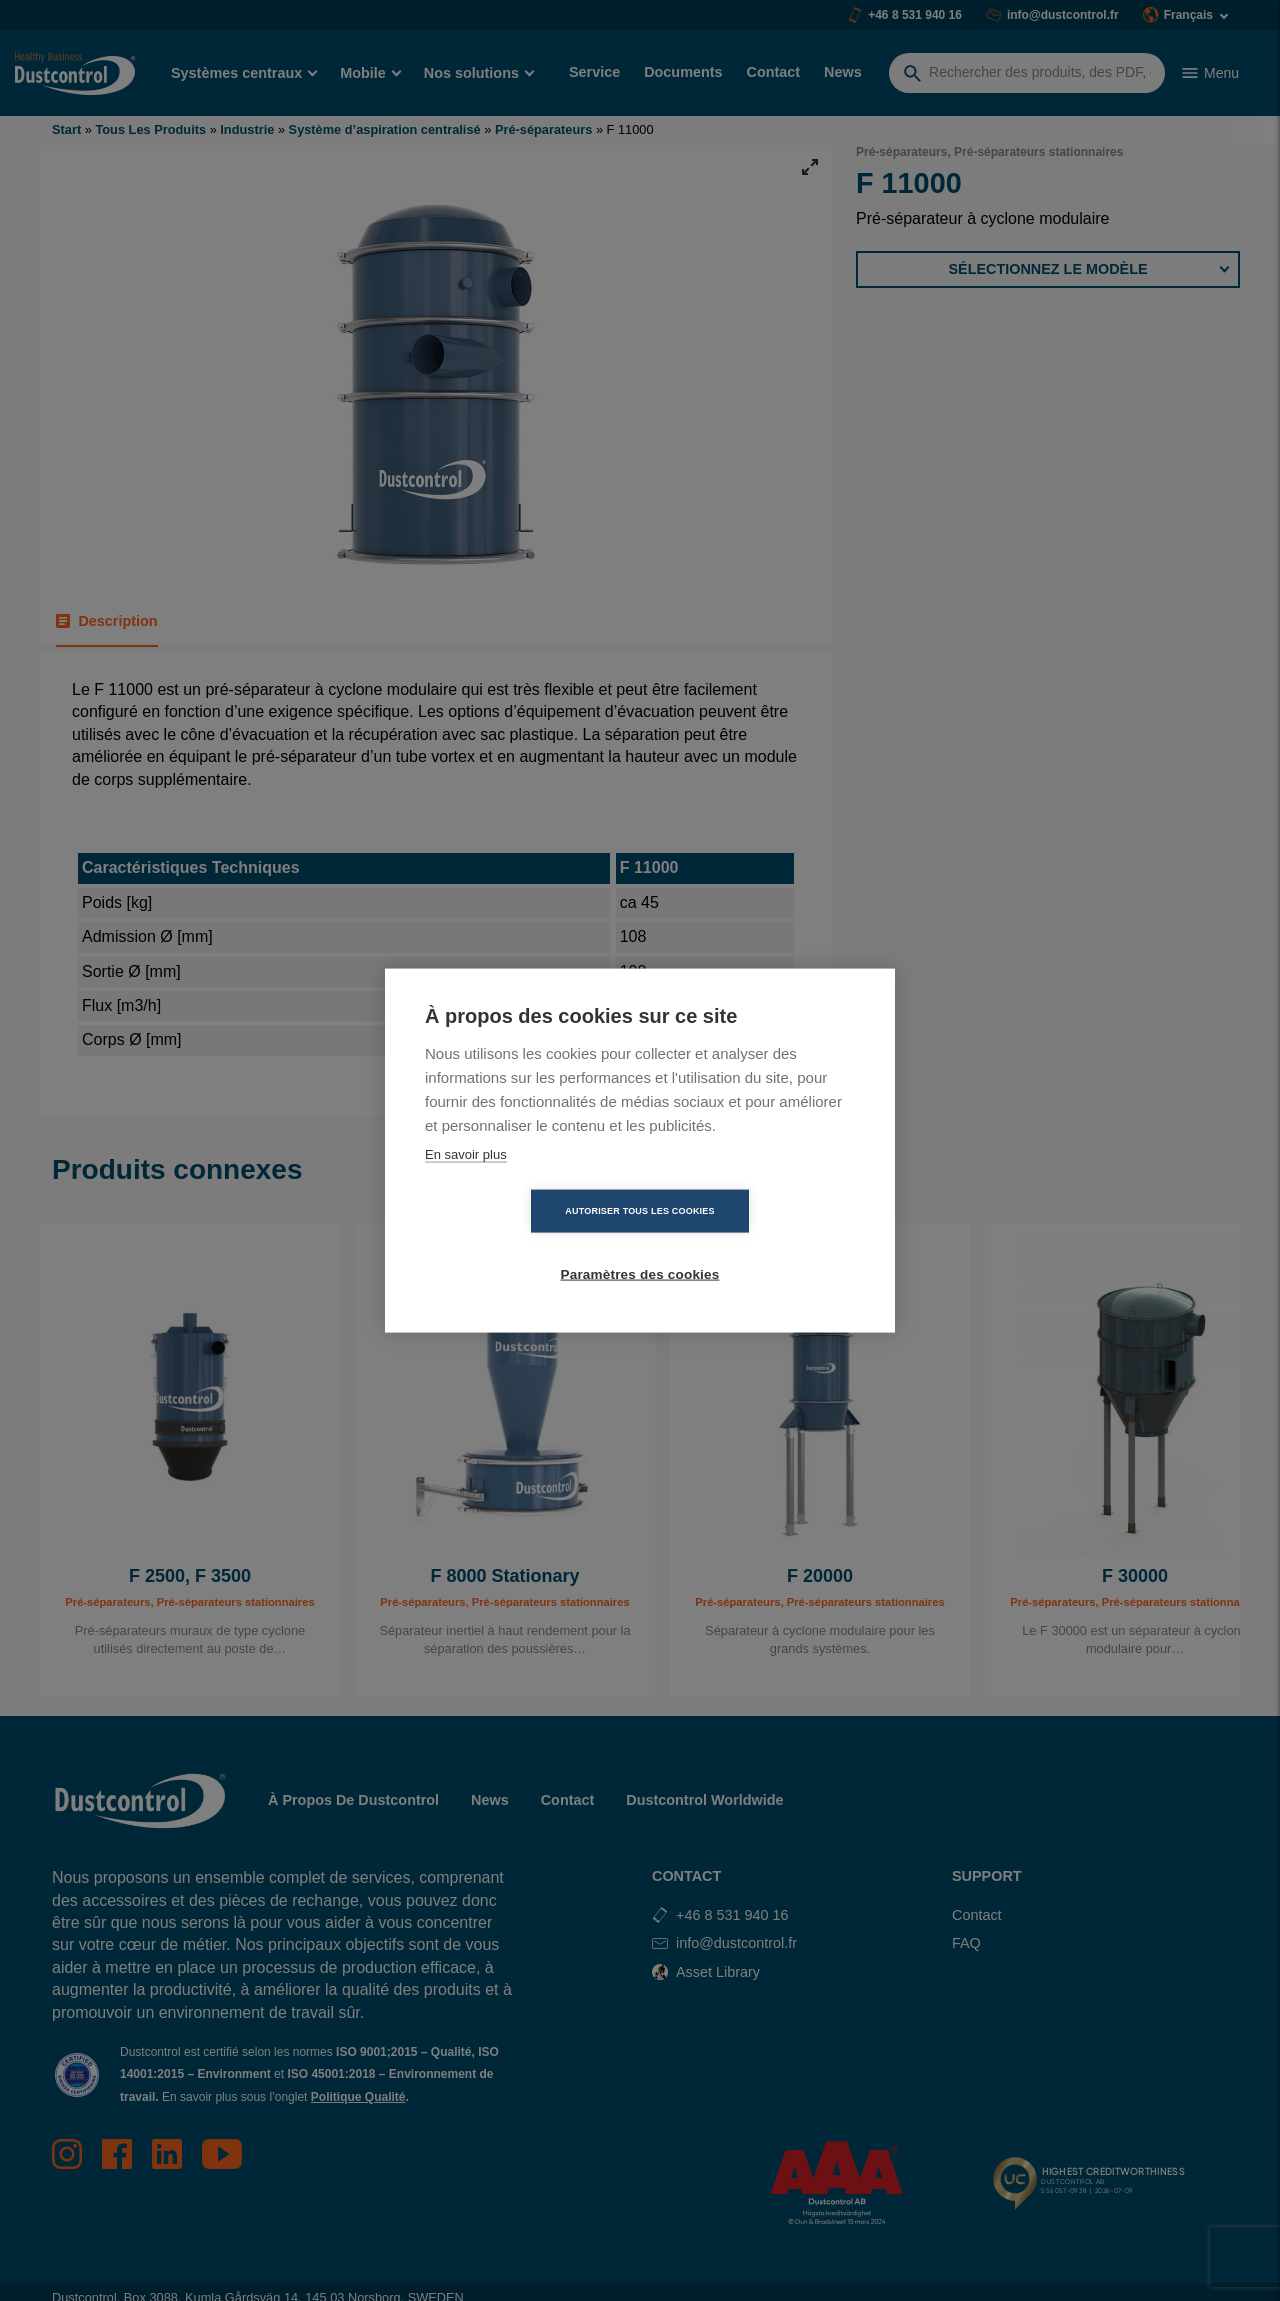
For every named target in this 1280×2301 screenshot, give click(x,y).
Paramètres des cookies (755, 1243)
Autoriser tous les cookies (524, 1243)
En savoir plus (466, 1185)
